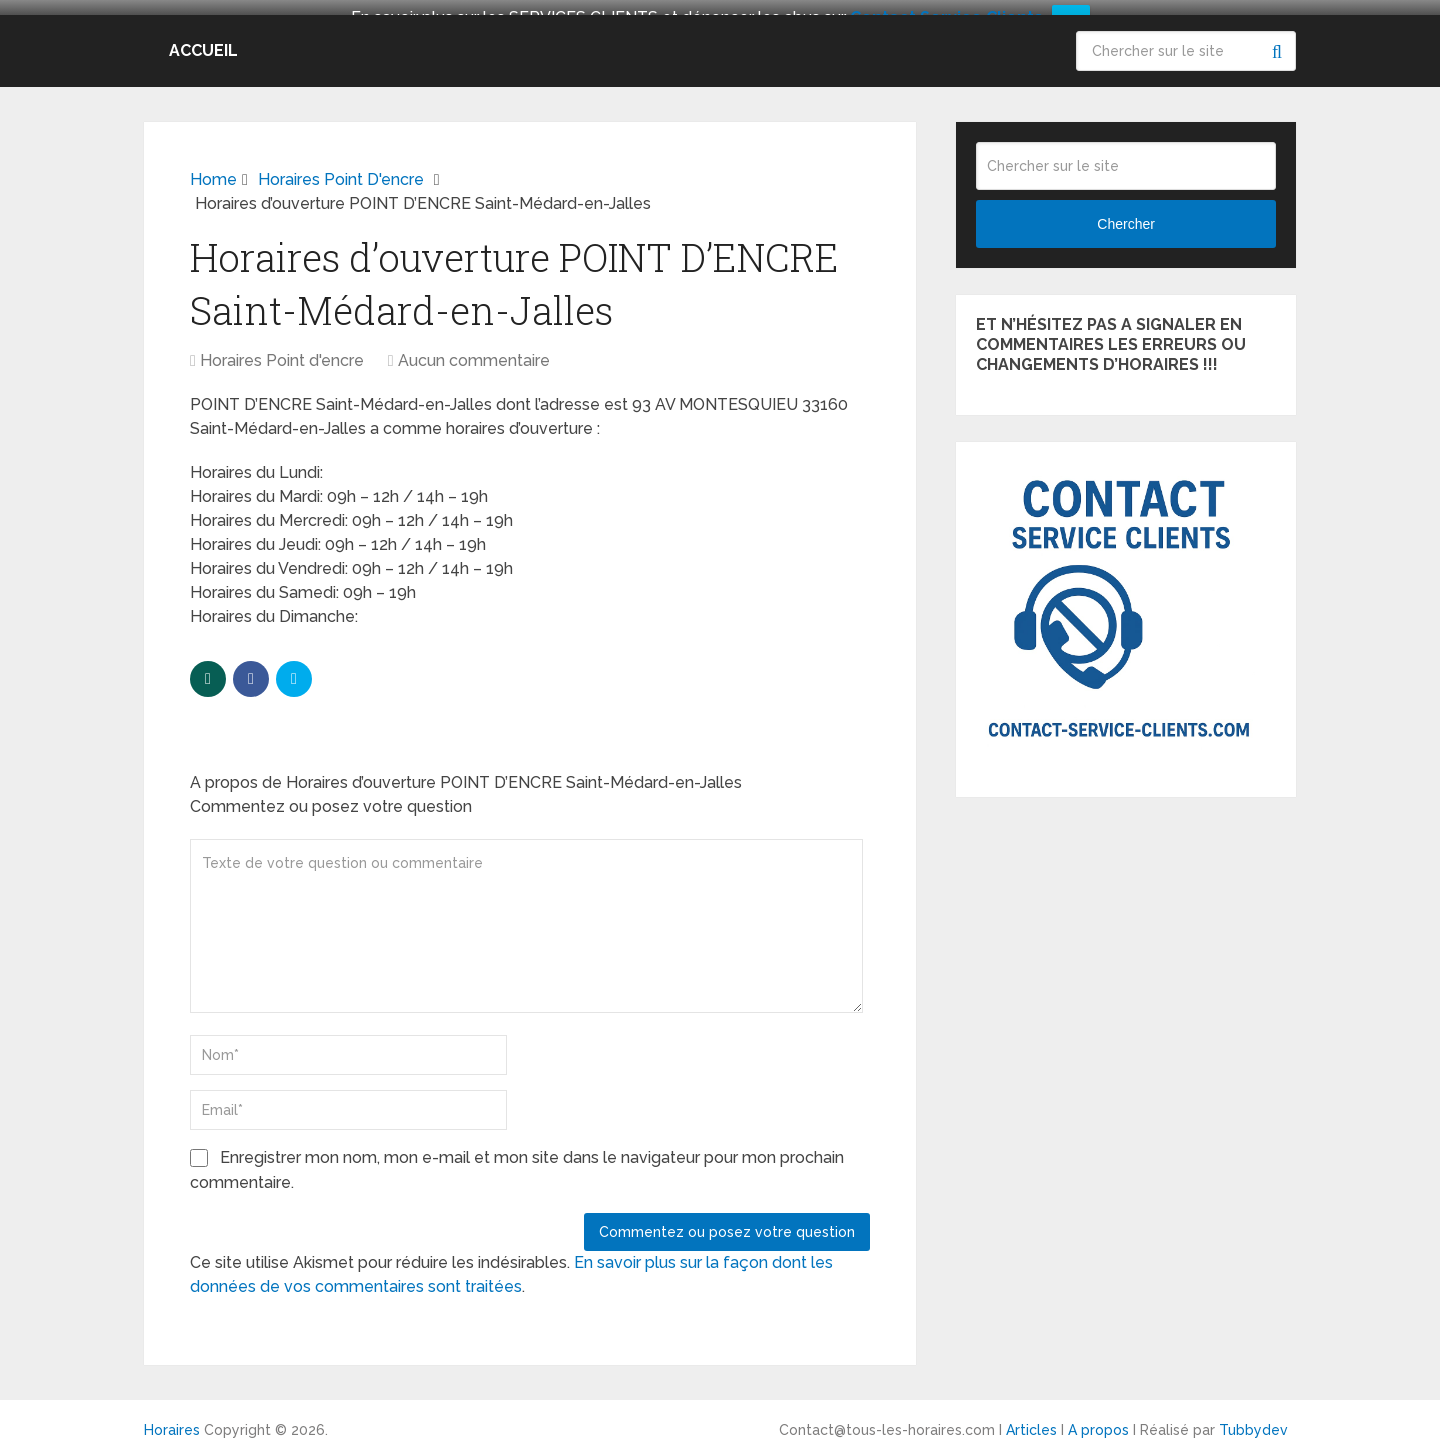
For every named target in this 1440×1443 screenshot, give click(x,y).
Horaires (172, 1420)
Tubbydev (1253, 1420)
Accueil (203, 39)
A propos (1098, 1420)
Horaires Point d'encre (282, 350)
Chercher (1276, 40)
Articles (1031, 1420)
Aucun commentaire (474, 350)
